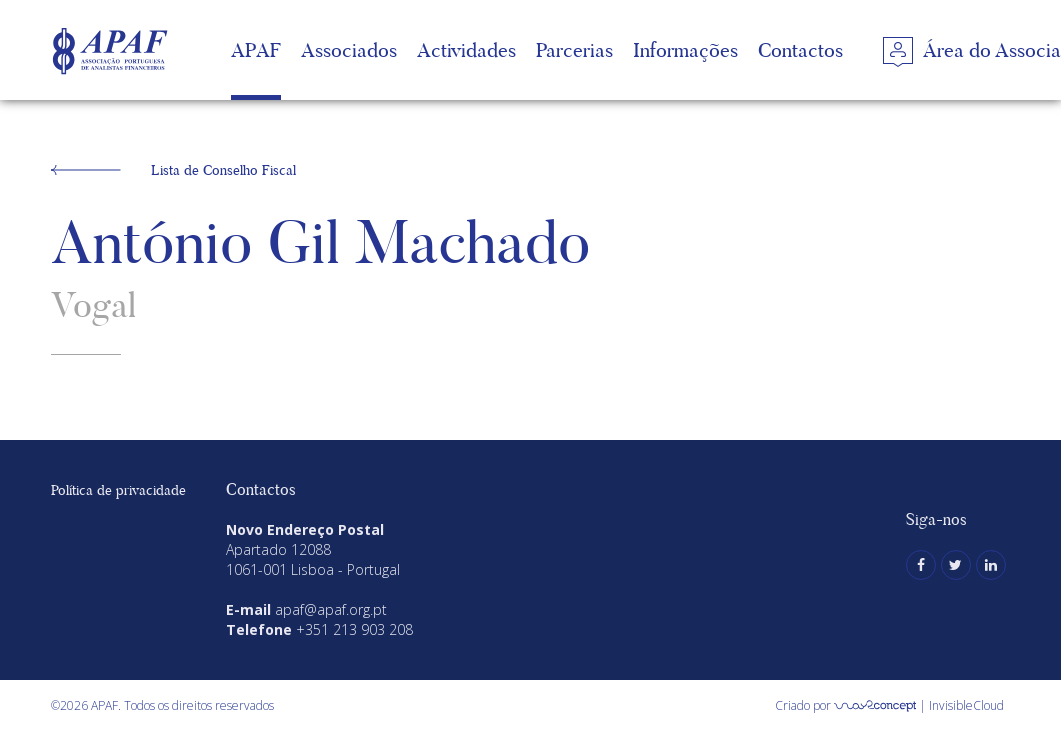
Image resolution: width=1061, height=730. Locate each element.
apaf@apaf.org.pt (331, 609)
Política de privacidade (118, 490)
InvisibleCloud (966, 705)
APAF (256, 50)
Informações (685, 50)
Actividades (466, 50)
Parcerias (574, 50)
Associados (349, 50)
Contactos (800, 50)
